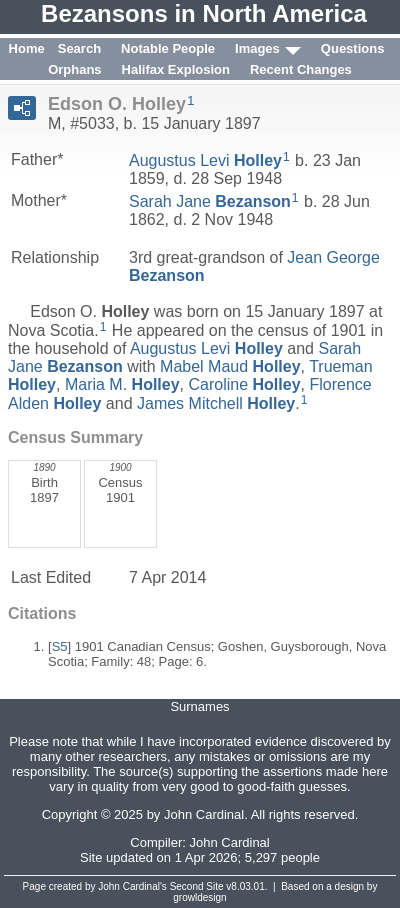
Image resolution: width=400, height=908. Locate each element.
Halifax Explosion (176, 69)
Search (79, 48)
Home (27, 48)
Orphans (74, 69)
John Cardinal (230, 842)
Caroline (244, 384)
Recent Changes (301, 69)
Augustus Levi (205, 160)
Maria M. (122, 384)
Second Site (197, 886)
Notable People (168, 48)
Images (257, 48)
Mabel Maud (230, 366)
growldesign (199, 897)
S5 (60, 646)
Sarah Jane (210, 201)
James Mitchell (216, 403)
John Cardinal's (132, 886)
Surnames (199, 706)
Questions (353, 48)
